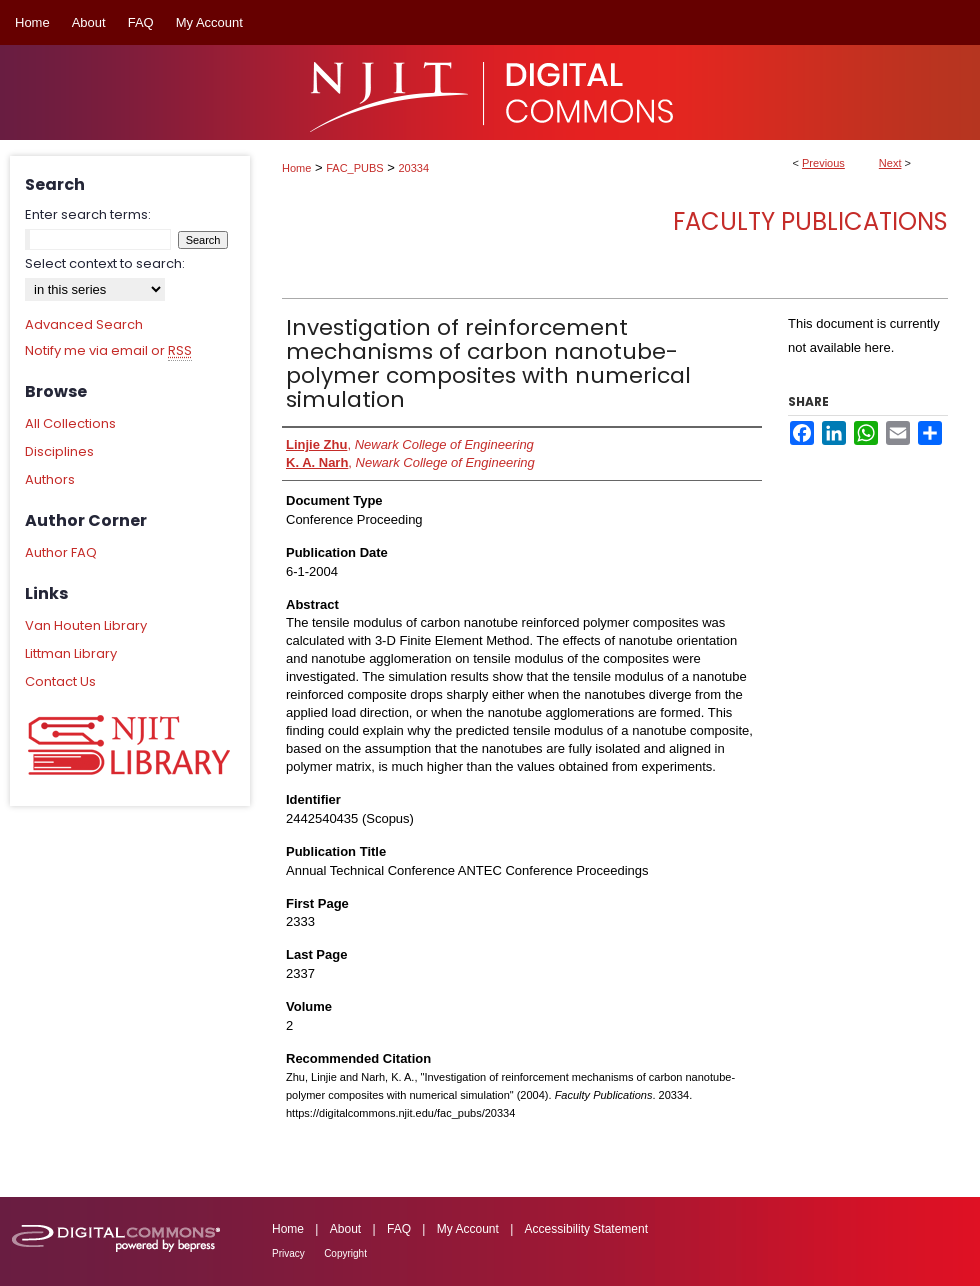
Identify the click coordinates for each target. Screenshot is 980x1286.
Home (296, 168)
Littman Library (71, 653)
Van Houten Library (86, 625)
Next (890, 163)
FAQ (399, 1229)
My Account (468, 1229)
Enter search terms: (88, 214)
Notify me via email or (108, 351)
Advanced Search (84, 324)
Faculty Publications (810, 221)
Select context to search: (105, 263)
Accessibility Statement (586, 1229)
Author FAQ (61, 552)
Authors (50, 479)
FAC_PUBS (354, 168)
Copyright (345, 1253)
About (345, 1229)
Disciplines (59, 451)
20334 (414, 168)
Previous (823, 163)
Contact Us (60, 681)
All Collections (70, 423)
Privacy (288, 1253)
